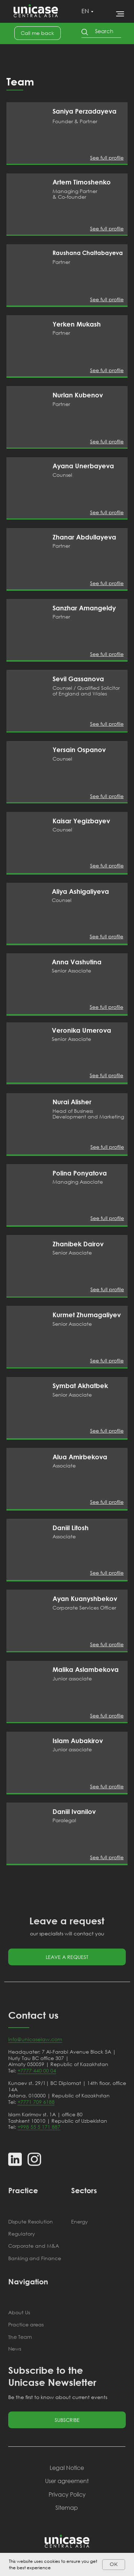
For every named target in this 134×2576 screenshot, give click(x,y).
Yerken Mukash (77, 324)
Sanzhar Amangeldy (84, 608)
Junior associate (72, 1678)
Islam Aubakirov (78, 1741)
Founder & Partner (75, 121)
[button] (37, 33)
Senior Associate (72, 1253)
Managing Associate (78, 1182)
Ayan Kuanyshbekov (85, 1598)
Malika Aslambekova (86, 1669)
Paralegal (64, 1820)
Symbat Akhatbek (80, 1385)
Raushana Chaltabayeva (88, 252)
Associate (64, 1465)
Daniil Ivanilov (74, 1811)
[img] (27, 132)
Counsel (62, 475)
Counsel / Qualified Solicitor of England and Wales (86, 691)
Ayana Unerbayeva (83, 466)
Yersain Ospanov (79, 749)
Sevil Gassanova (78, 679)
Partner (61, 262)
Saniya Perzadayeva (84, 111)
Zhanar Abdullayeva (84, 537)
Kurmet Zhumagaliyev (87, 1315)
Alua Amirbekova (80, 1457)
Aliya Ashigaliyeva (80, 891)
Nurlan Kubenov (78, 395)
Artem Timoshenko (82, 182)
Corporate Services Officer (84, 1608)
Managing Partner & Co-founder (75, 194)
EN (85, 11)
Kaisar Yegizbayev (81, 821)
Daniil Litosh (71, 1528)
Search (104, 31)
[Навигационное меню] (120, 13)
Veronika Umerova (81, 1030)
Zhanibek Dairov (78, 1244)
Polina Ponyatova (80, 1173)
